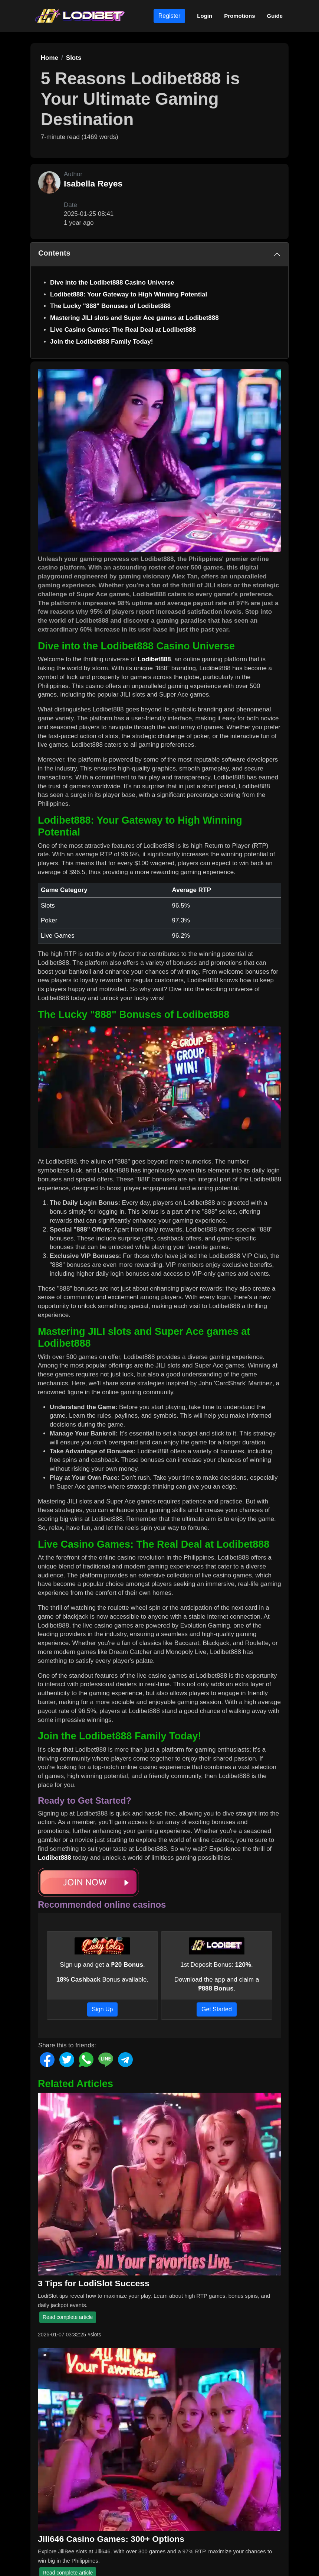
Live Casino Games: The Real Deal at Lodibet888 (123, 329)
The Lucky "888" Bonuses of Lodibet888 (110, 305)
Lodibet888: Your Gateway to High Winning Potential (128, 294)
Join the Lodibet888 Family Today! (101, 341)
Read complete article (68, 2317)
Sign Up (102, 2009)
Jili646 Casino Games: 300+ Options (111, 2539)
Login (204, 16)
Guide (275, 16)
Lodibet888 (154, 659)
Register (169, 16)
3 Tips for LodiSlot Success (93, 2283)
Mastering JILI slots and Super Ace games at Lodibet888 (134, 317)
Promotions (239, 16)
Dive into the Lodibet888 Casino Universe (112, 282)
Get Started (216, 2009)
